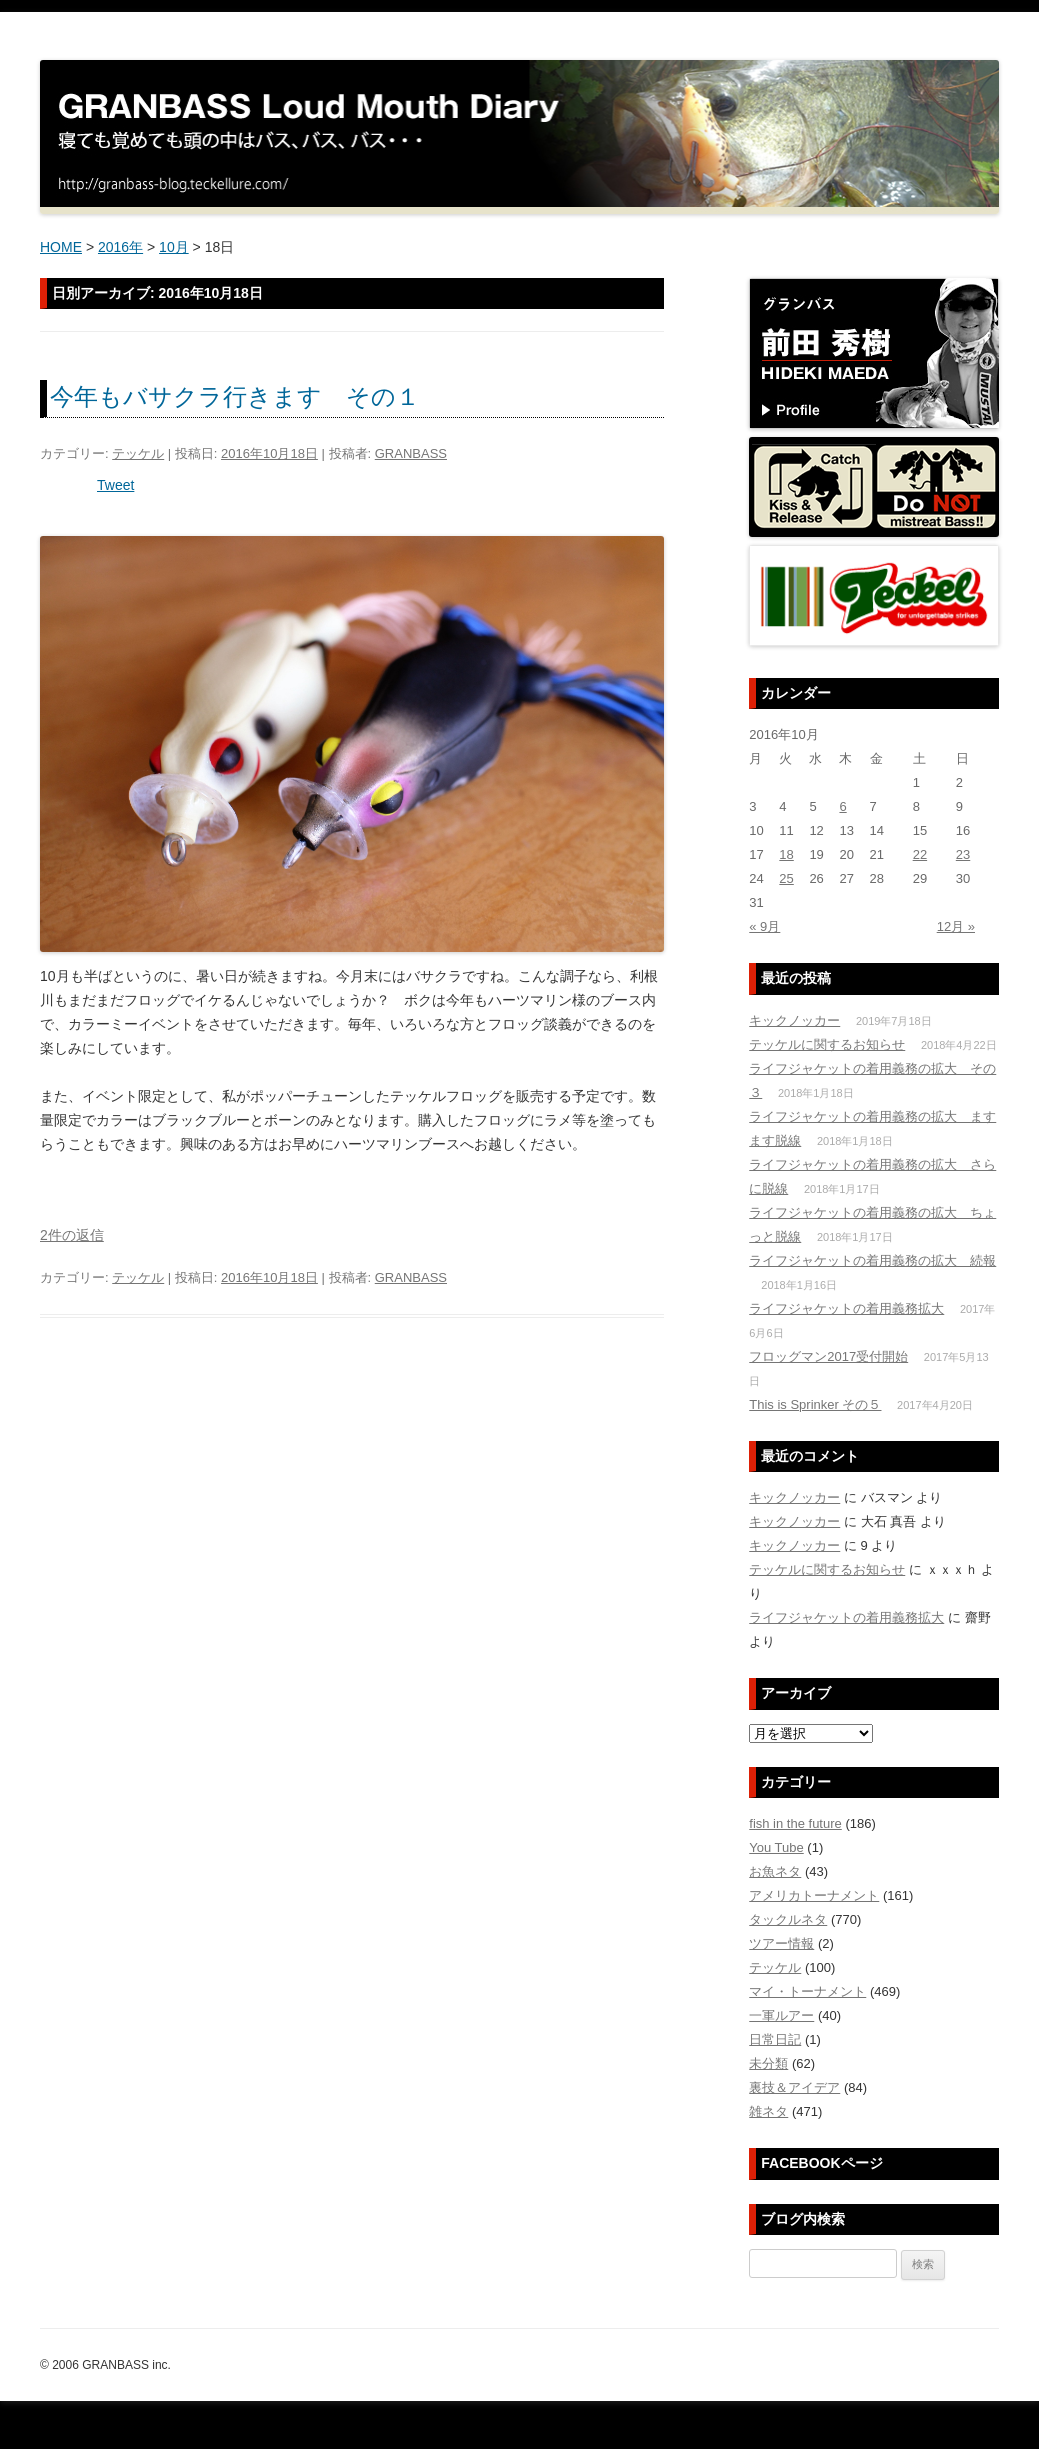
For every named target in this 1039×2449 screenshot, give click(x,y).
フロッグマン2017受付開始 (828, 1356)
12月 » (956, 926)
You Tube (776, 1847)
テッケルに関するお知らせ (827, 1044)
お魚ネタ (775, 1871)
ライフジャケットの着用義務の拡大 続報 (872, 1260)
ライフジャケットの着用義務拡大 (846, 1308)
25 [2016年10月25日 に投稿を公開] (786, 878)
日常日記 (775, 2039)
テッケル (138, 453)
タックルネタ (788, 1919)
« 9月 (764, 926)
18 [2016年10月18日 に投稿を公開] (786, 854)
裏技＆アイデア (794, 2087)
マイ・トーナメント (807, 1991)
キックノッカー (794, 1020)
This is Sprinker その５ (815, 1404)
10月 (174, 247)
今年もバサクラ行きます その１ (235, 396)
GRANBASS (411, 453)
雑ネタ (768, 2111)
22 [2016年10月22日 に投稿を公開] (920, 854)
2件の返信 (72, 1235)
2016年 (120, 247)
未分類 (768, 2063)
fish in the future (795, 1823)
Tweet (115, 485)
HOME (61, 247)
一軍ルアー (781, 2015)
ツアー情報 (781, 1943)
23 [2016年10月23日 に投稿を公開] (963, 854)
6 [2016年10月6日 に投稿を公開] (842, 806)
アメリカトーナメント (814, 1895)
